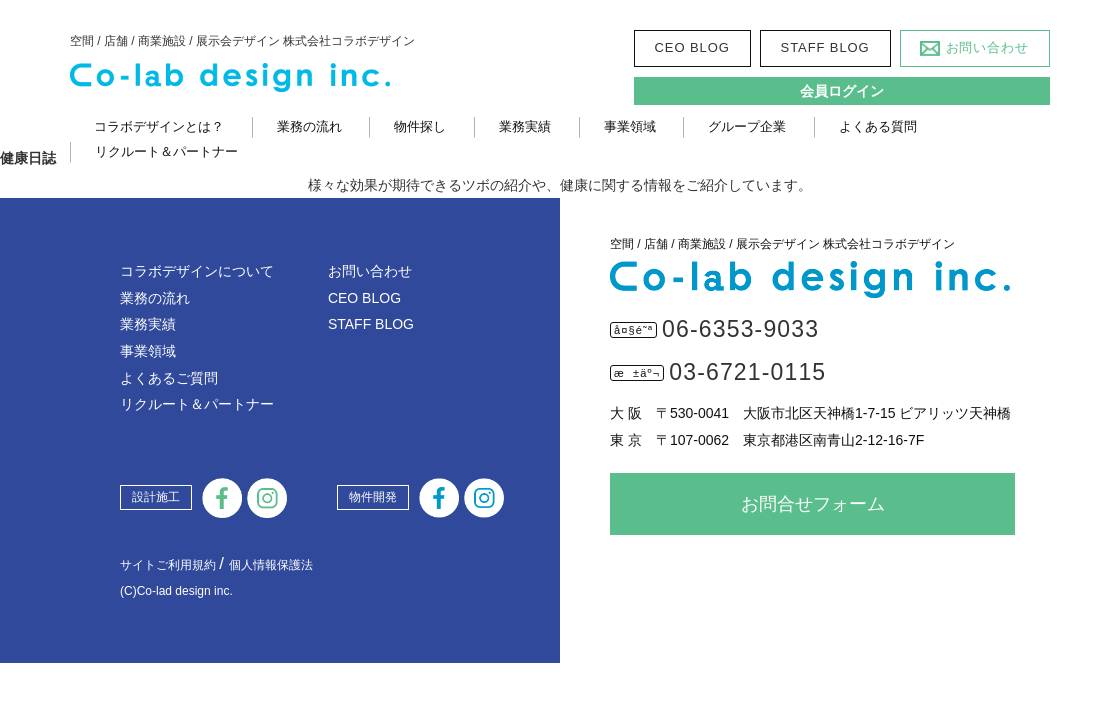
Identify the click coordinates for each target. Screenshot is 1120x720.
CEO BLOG (692, 47)
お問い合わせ (987, 47)
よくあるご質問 (169, 378)
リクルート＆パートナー (166, 151)
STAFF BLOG (825, 47)
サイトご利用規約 (168, 565)
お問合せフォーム (813, 504)
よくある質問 (878, 126)
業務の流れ (309, 126)
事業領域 (630, 126)
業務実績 (525, 126)
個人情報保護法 (271, 565)
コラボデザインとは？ (159, 126)
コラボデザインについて (197, 271)
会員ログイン (842, 91)
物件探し (420, 126)
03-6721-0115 (747, 372)
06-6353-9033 (740, 329)
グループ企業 (747, 126)
